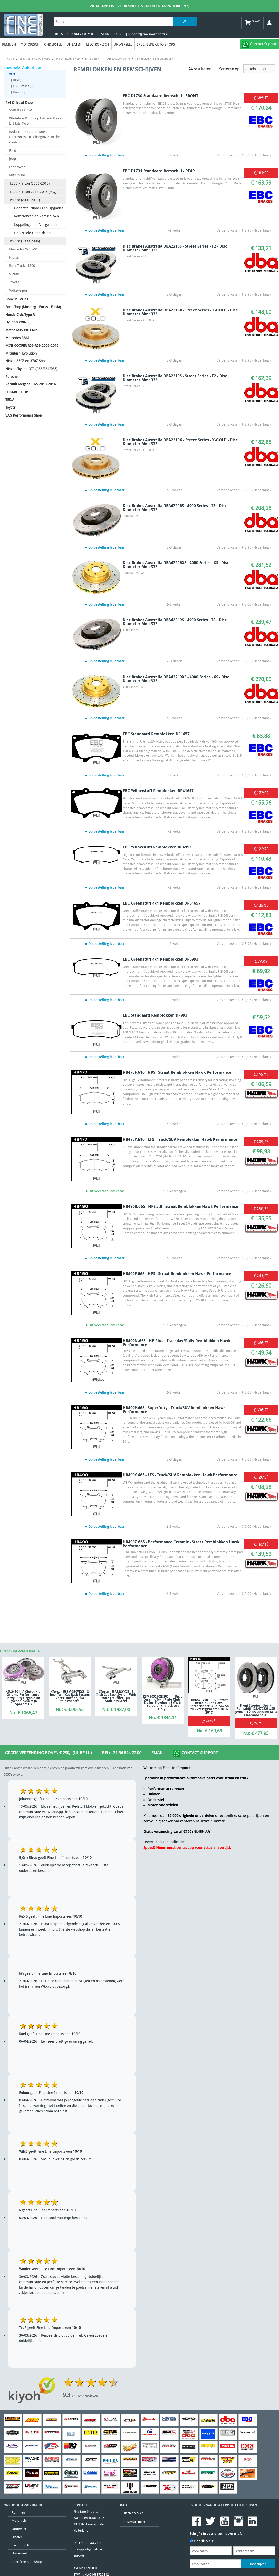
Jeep (12, 158)
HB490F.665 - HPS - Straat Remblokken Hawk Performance (177, 1273)
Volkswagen (18, 290)
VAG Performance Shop (23, 415)
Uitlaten (74, 44)
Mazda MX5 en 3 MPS (21, 330)
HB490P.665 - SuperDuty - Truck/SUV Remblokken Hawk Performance (174, 1409)
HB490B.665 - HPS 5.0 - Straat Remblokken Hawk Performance (180, 1206)
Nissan (14, 257)
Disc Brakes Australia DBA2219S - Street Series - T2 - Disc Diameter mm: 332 (175, 377)
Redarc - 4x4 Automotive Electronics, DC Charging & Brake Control (34, 136)
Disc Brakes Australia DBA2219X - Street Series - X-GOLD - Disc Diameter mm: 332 (180, 441)
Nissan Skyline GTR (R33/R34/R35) (31, 368)
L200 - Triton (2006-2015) (30, 183)
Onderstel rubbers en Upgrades (38, 208)
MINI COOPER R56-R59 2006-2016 (31, 345)
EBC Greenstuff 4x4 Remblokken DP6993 (160, 959)
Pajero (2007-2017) (25, 199)
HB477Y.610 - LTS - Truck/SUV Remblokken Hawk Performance (180, 1139)
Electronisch (97, 44)
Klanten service (133, 2513)
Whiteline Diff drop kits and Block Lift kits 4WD (35, 121)
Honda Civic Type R (20, 314)
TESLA (9, 399)
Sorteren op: (247, 68)
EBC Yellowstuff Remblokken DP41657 (158, 790)
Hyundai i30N (15, 322)
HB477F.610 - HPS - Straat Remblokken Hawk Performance (177, 1072)
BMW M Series (16, 299)
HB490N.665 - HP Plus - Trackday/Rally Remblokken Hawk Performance (176, 1342)
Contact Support (195, 1753)
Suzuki (14, 274)
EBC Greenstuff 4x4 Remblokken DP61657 (162, 903)
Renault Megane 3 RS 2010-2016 (30, 384)
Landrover (17, 167)
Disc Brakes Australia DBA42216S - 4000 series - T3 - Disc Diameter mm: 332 (175, 507)
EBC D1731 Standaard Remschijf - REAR (159, 171)
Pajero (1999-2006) (25, 241)
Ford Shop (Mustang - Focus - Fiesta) (33, 306)
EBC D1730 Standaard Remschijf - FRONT (160, 95)
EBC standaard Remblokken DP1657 (156, 734)
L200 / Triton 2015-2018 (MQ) (33, 191)
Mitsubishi (17, 175)
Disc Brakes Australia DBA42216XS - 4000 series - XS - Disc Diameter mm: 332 (176, 564)
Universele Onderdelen (32, 232)
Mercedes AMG (17, 337)
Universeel (123, 44)
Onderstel (53, 44)
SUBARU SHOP (16, 392)
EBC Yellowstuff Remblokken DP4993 (157, 847)
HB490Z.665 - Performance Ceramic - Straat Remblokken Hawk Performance (181, 1544)
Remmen (9, 44)
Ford (12, 150)
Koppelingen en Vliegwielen (35, 224)
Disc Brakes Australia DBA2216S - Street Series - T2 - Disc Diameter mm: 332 (175, 248)
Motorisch (30, 44)
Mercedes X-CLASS (23, 249)
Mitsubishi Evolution (21, 353)
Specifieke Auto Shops (156, 44)
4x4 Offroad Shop (19, 102)
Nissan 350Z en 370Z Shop (25, 360)
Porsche (11, 376)
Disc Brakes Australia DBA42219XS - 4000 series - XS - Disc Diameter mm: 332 (176, 678)
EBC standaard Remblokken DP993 (155, 1015)
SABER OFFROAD (22, 109)
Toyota (14, 282)
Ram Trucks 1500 (22, 265)
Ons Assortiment (134, 2522)
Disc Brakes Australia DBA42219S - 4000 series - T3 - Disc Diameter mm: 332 (175, 621)
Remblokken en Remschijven (36, 216)
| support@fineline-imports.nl (147, 34)
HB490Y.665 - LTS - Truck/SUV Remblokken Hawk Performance (180, 1475)
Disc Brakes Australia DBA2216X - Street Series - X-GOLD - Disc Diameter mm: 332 (180, 312)
